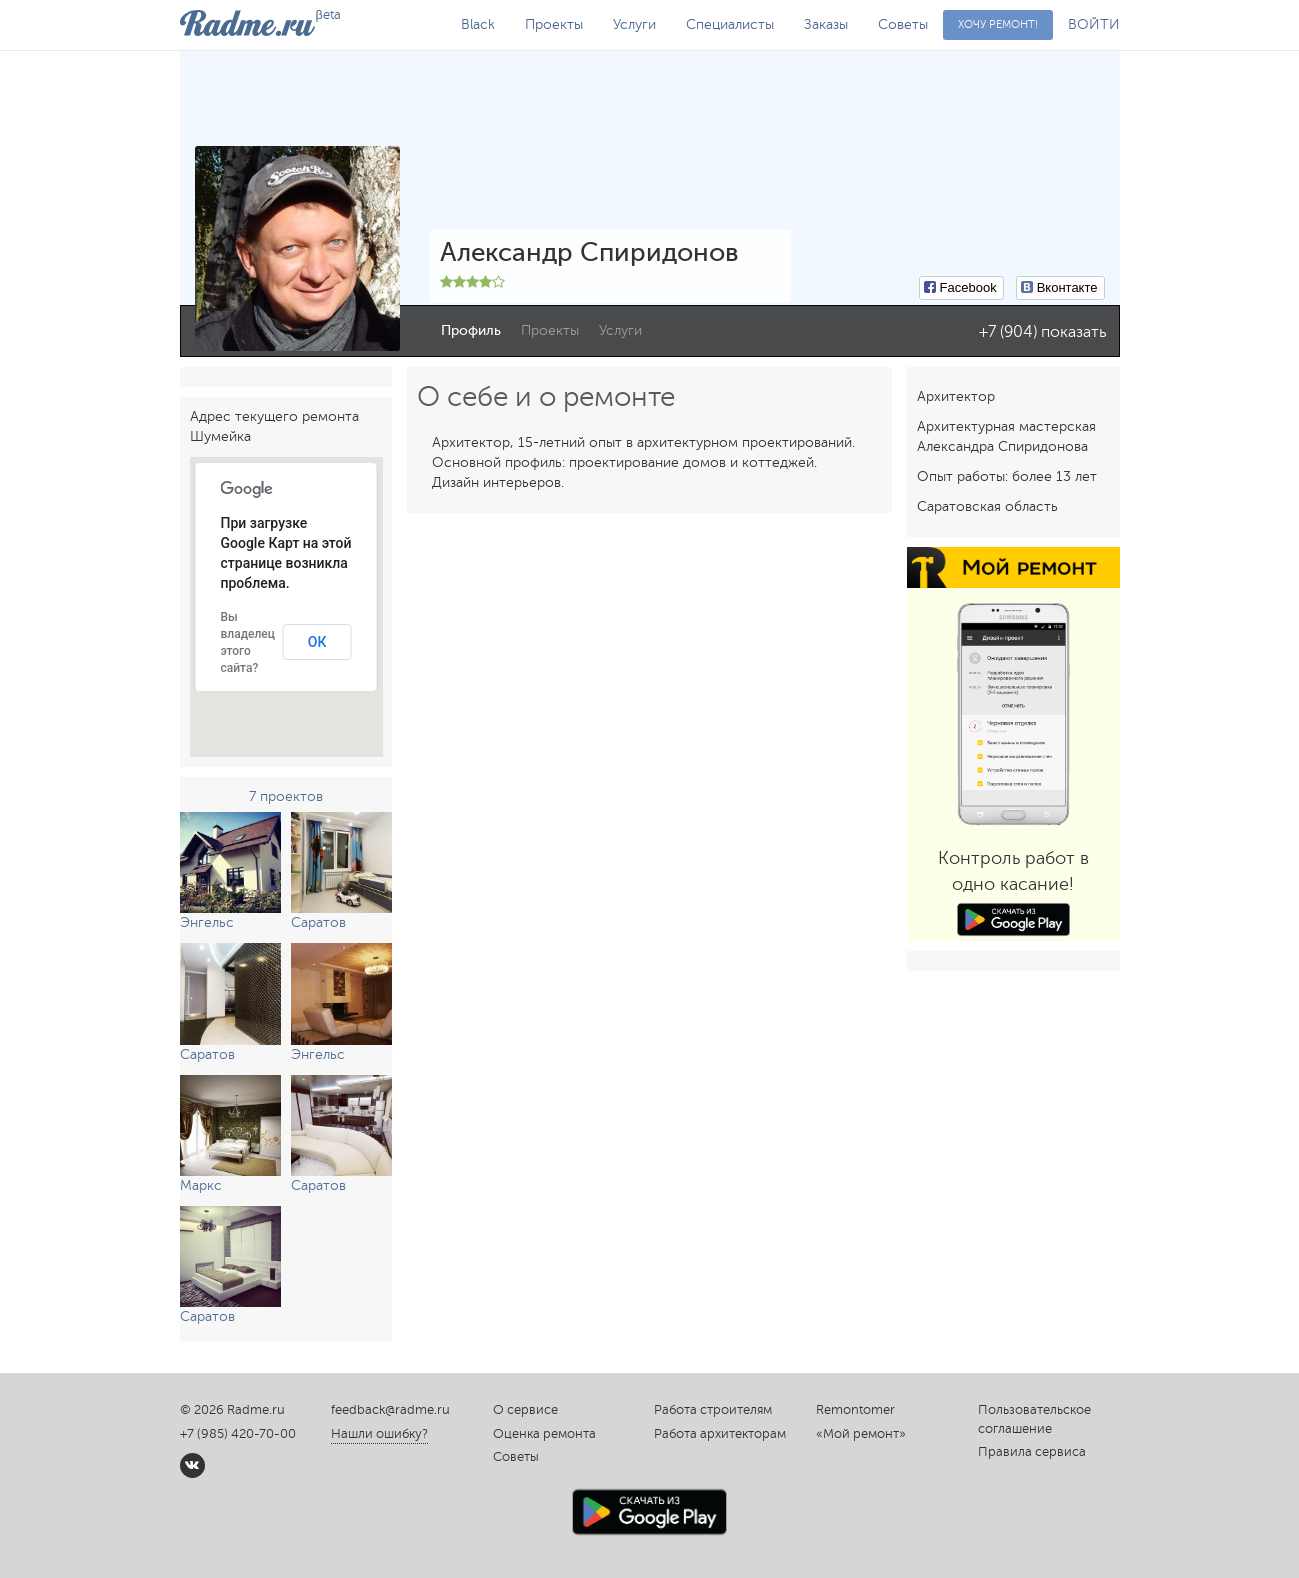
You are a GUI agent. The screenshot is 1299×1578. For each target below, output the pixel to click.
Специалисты (730, 24)
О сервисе (525, 1410)
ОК (317, 642)
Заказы (826, 24)
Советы (903, 24)
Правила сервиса (1032, 1452)
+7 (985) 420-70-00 (238, 1434)
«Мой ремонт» (861, 1434)
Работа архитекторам (720, 1434)
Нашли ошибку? (379, 1434)
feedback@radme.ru (390, 1410)
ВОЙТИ (1094, 24)
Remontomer (855, 1410)
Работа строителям (713, 1410)
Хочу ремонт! (998, 24)
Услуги (634, 24)
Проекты (554, 24)
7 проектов (286, 796)
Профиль (471, 330)
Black (478, 24)
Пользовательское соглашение (1034, 1419)
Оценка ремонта (544, 1434)
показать (1073, 332)
